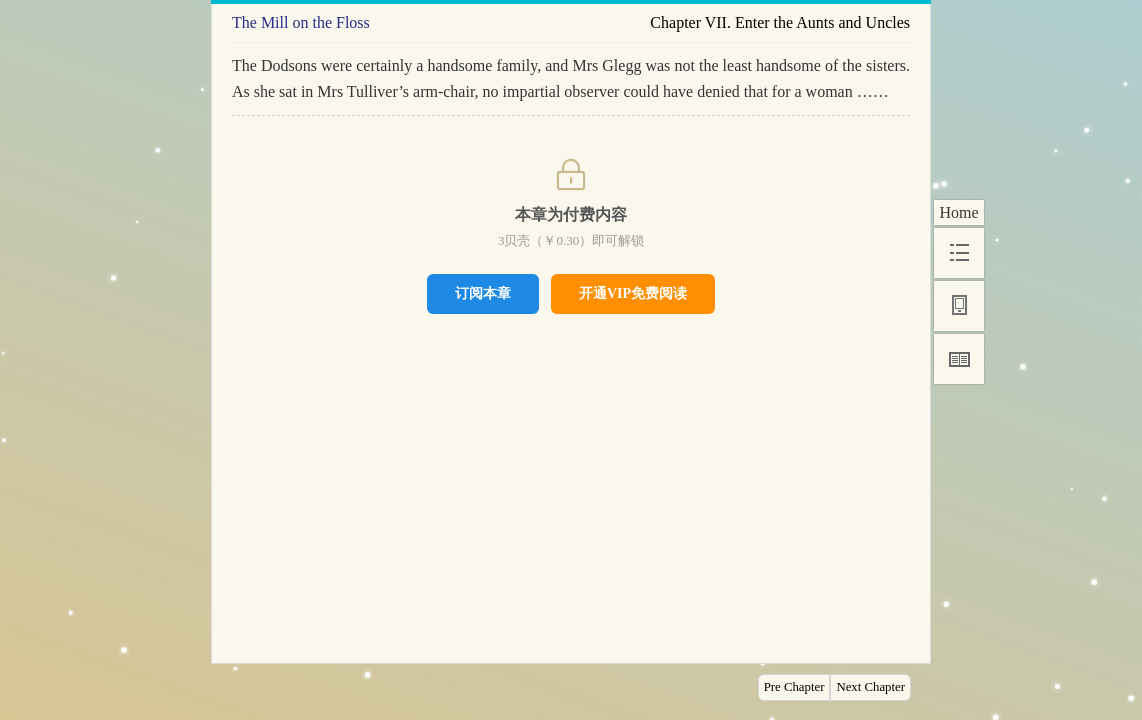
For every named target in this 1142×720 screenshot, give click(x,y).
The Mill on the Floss (301, 22)
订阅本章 (483, 293)
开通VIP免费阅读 (633, 293)
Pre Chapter (794, 687)
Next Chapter (870, 687)
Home (958, 212)
